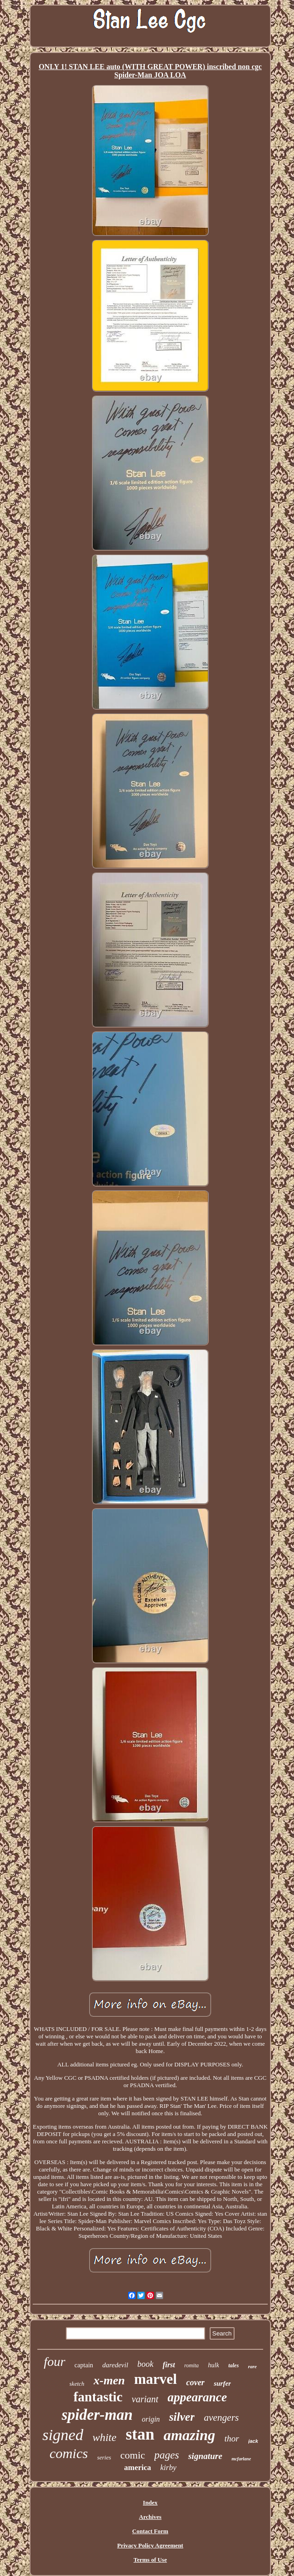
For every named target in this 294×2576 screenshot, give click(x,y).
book (145, 2364)
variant (145, 2399)
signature (205, 2456)
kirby (168, 2467)
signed (62, 2434)
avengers (221, 2417)
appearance (197, 2397)
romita (191, 2365)
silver (182, 2417)
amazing (189, 2435)
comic (132, 2455)
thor (231, 2438)
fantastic (97, 2396)
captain (84, 2365)
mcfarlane (241, 2458)
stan (140, 2434)
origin (151, 2419)
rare (252, 2366)
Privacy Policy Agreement (150, 2545)
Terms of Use (150, 2559)
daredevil (115, 2365)
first (169, 2365)
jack (253, 2441)
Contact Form (150, 2531)
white (105, 2437)
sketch (77, 2383)
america (137, 2467)
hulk (213, 2365)
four (54, 2361)
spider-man (97, 2414)
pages (166, 2455)
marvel (155, 2379)
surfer (222, 2383)
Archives (150, 2516)
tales (233, 2365)
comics (68, 2453)
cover (195, 2382)
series (104, 2457)
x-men (109, 2380)
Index (150, 2502)
